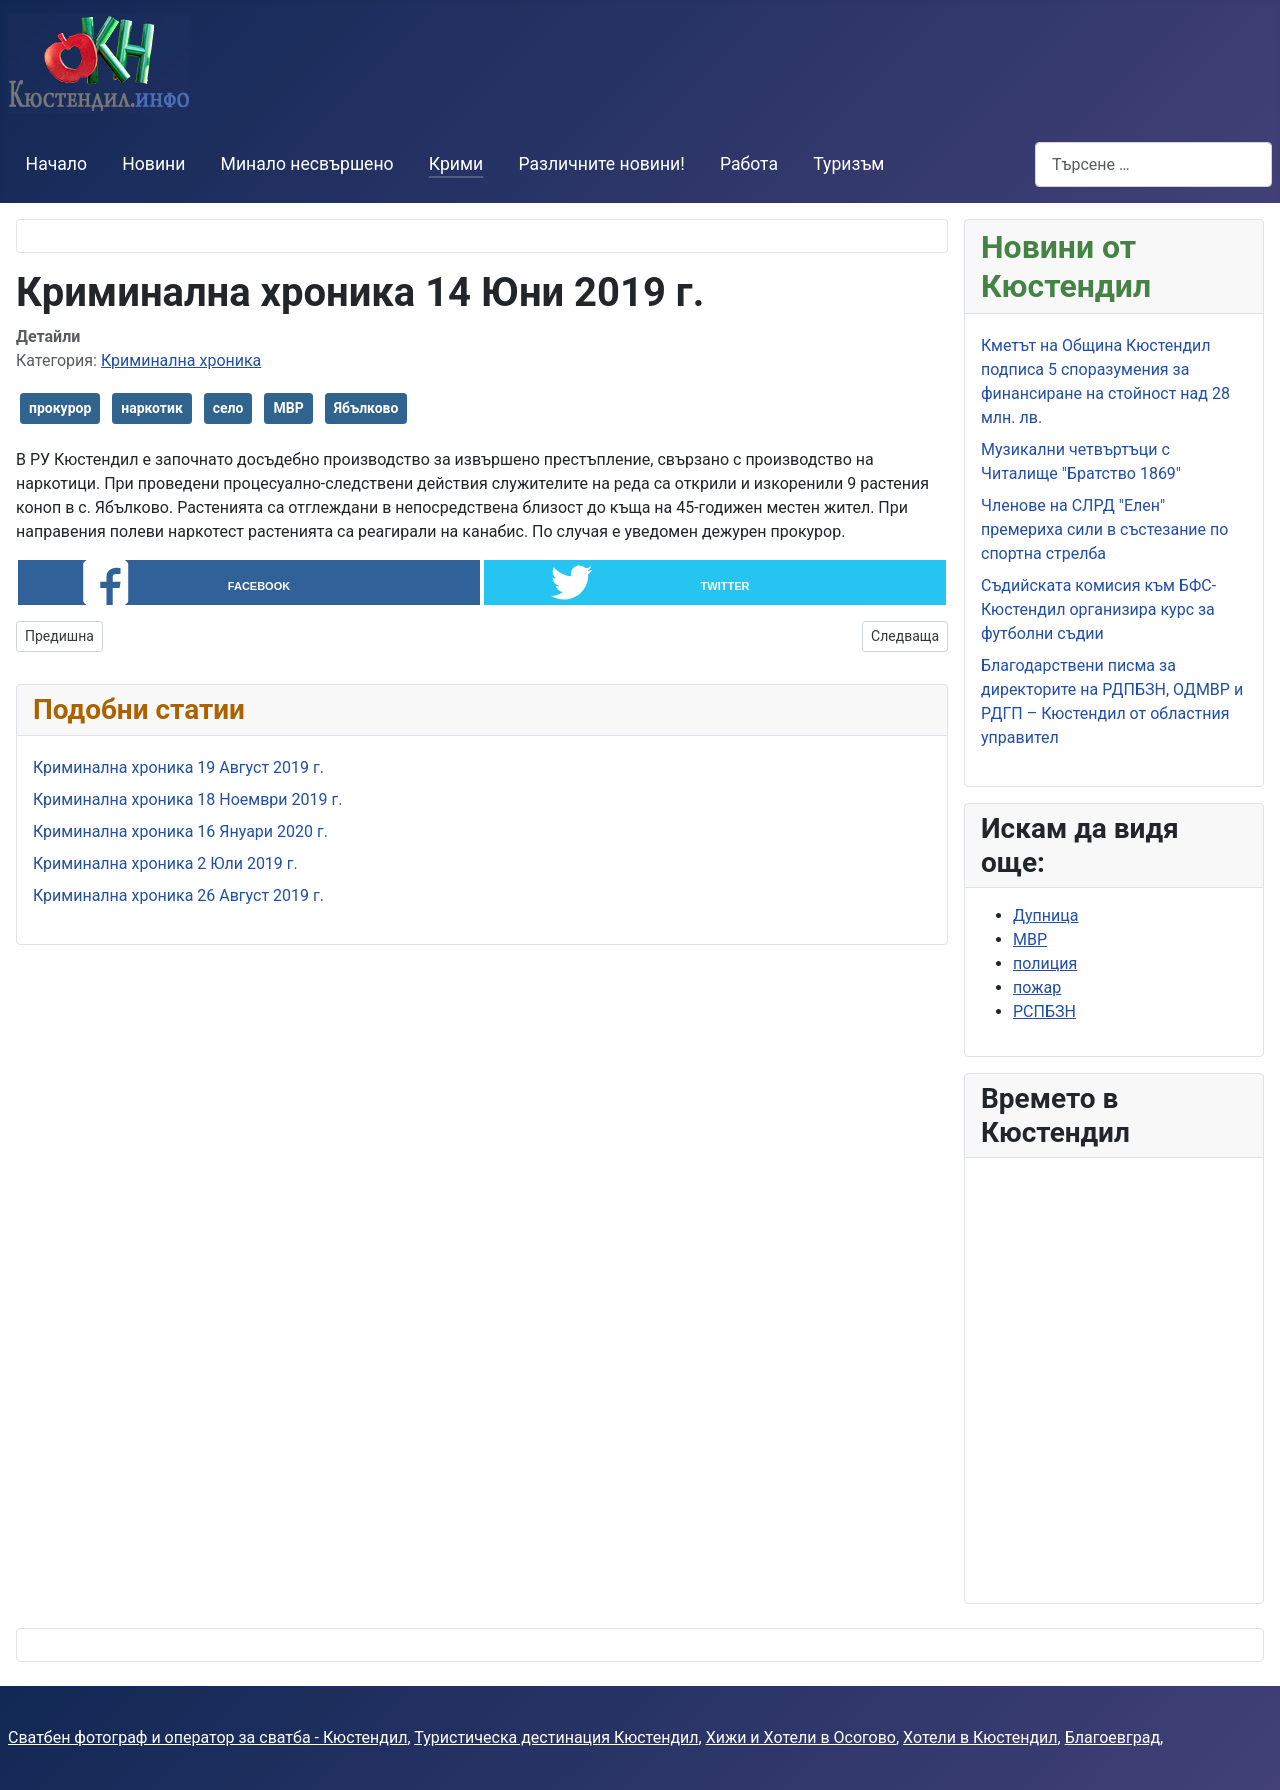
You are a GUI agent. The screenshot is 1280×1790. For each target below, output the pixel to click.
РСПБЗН (1044, 1011)
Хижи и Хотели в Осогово (801, 1737)
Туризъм (848, 164)
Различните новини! (601, 164)
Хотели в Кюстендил (980, 1737)
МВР (288, 408)
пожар (1037, 987)
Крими (456, 164)
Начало (56, 164)
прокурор (60, 408)
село (228, 408)
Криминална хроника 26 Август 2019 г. (178, 896)
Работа (749, 164)
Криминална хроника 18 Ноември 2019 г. (187, 800)
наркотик (152, 408)
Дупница (1045, 915)
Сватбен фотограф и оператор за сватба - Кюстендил (207, 1737)
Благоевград (1112, 1737)
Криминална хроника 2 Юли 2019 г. (165, 864)
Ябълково (366, 408)
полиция (1045, 963)
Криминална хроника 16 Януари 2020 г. (180, 832)
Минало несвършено (307, 164)
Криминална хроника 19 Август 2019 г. (178, 768)
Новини (153, 164)
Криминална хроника (181, 360)
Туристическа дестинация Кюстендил (556, 1737)
